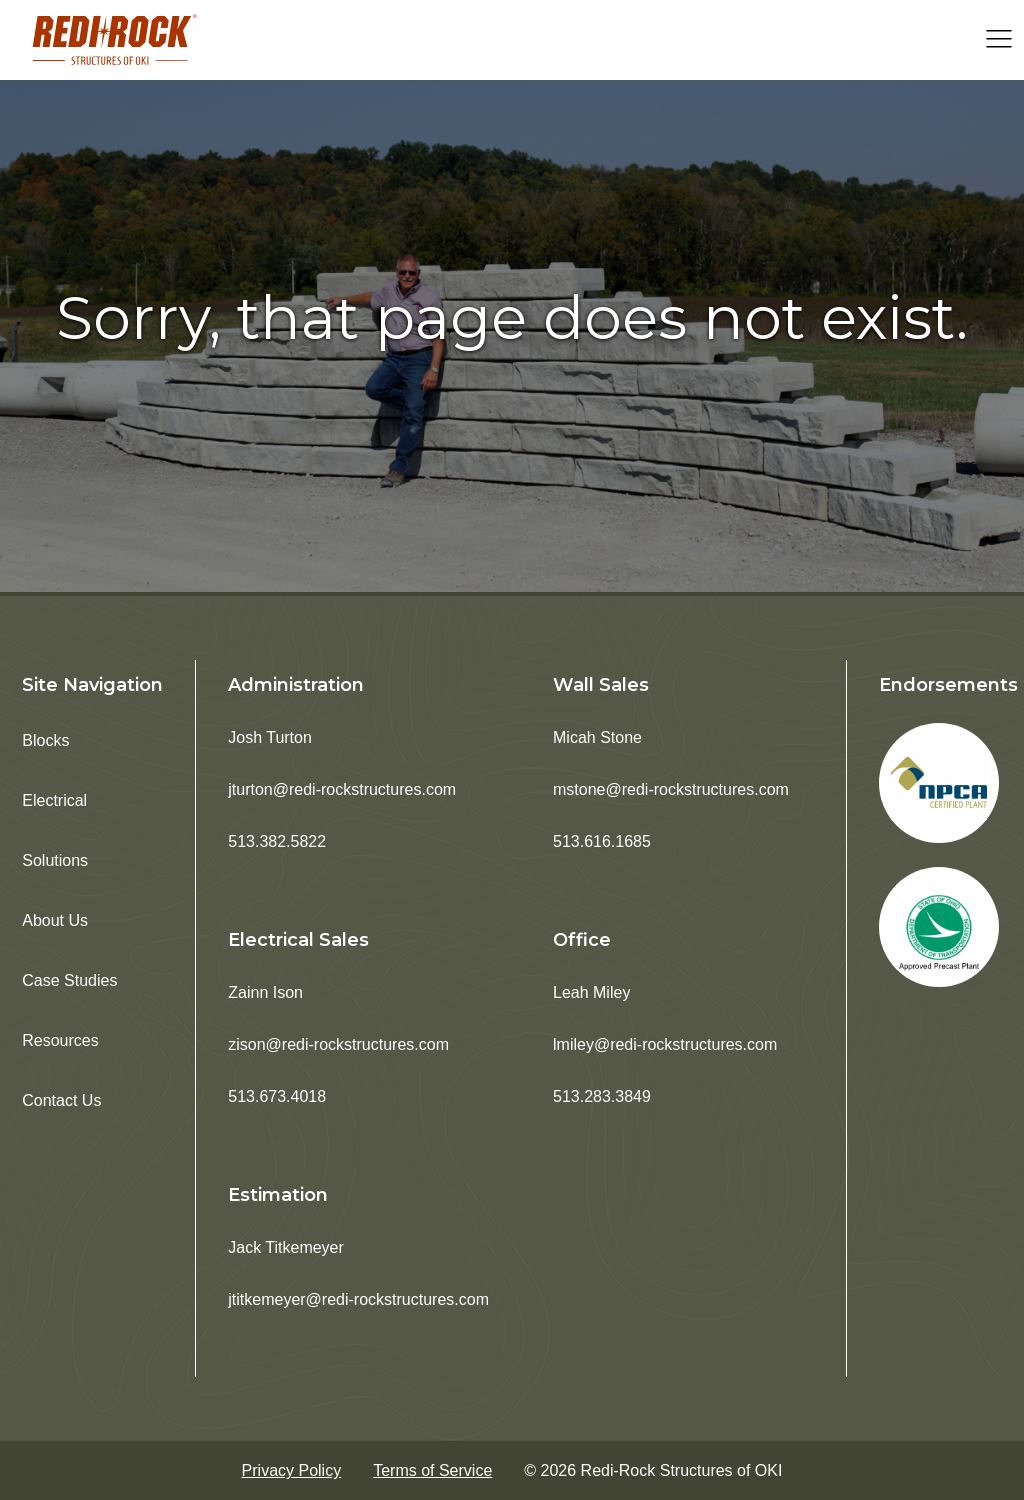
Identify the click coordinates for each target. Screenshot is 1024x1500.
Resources (60, 1040)
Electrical (54, 800)
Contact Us (61, 1100)
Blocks (45, 740)
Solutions (55, 860)
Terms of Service (432, 1470)
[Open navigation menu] (999, 40)
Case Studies (69, 980)
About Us (55, 920)
